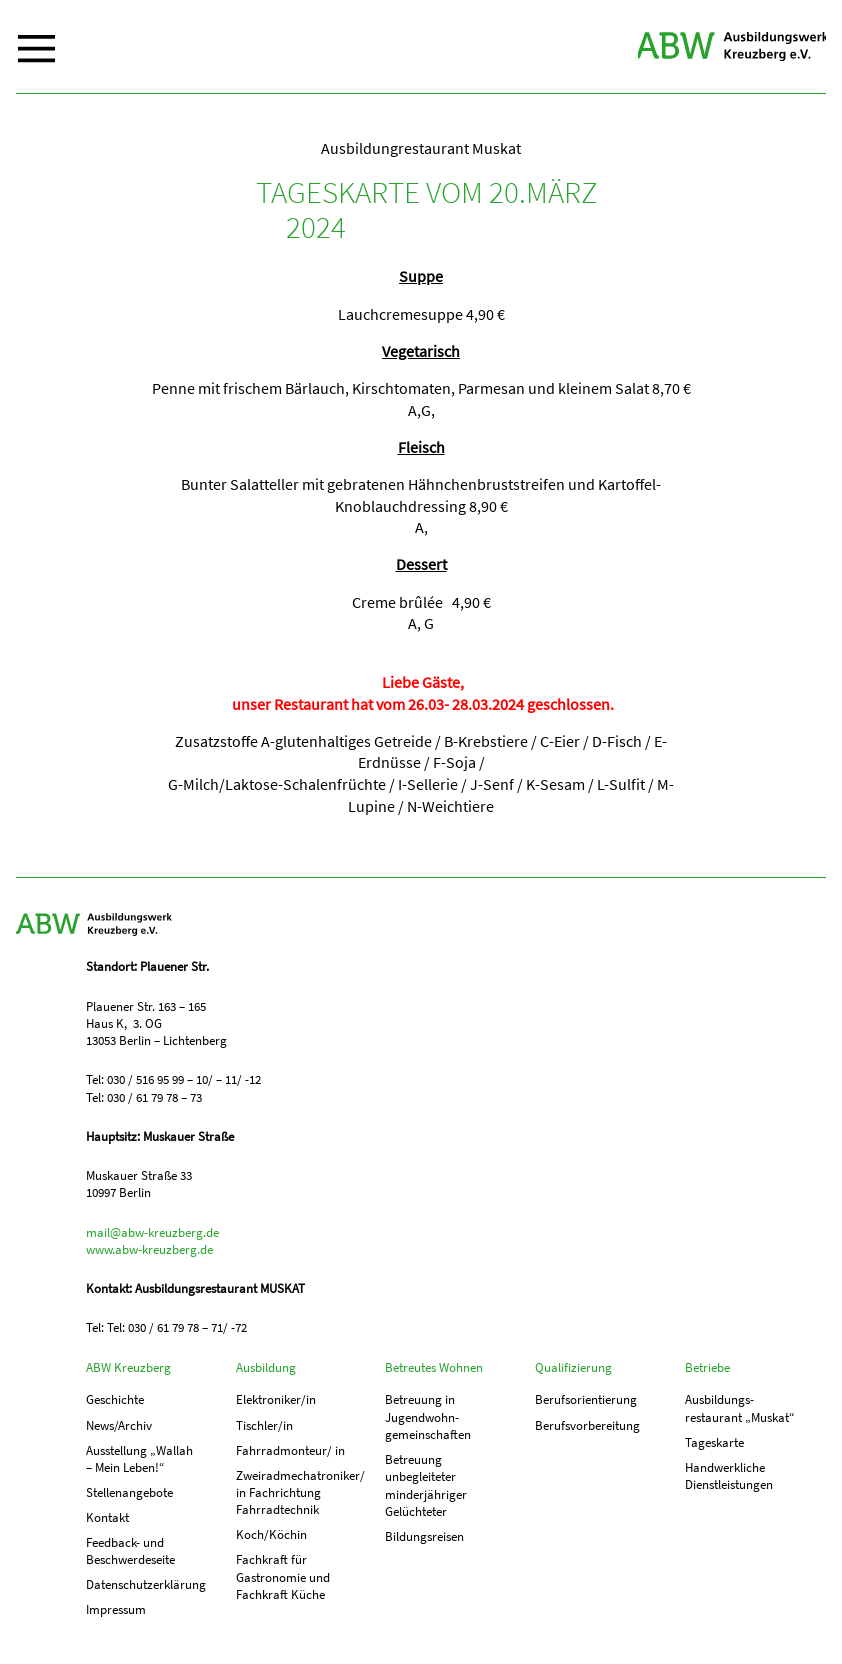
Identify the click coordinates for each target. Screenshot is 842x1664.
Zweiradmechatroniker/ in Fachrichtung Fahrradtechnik (292, 1493)
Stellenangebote (129, 1492)
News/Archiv (119, 1425)
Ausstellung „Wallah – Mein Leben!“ (139, 1459)
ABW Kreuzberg (732, 46)
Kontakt (107, 1517)
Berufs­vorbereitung (587, 1425)
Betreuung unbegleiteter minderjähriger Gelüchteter (426, 1485)
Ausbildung (266, 1367)
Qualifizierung (573, 1367)
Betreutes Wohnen (434, 1367)
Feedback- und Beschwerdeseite (130, 1551)
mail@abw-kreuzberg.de (152, 1232)
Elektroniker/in (276, 1399)
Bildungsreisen (424, 1536)
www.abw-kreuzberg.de (149, 1249)
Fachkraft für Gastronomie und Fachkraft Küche (283, 1577)
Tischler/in (264, 1425)
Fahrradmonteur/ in (290, 1450)
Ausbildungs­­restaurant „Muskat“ (740, 1408)
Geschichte (115, 1399)
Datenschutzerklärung (142, 1584)
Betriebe (707, 1367)
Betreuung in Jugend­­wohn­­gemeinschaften (428, 1417)
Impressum (116, 1609)
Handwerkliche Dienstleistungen (729, 1476)
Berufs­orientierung (586, 1399)
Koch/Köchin (271, 1534)
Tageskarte (714, 1442)
